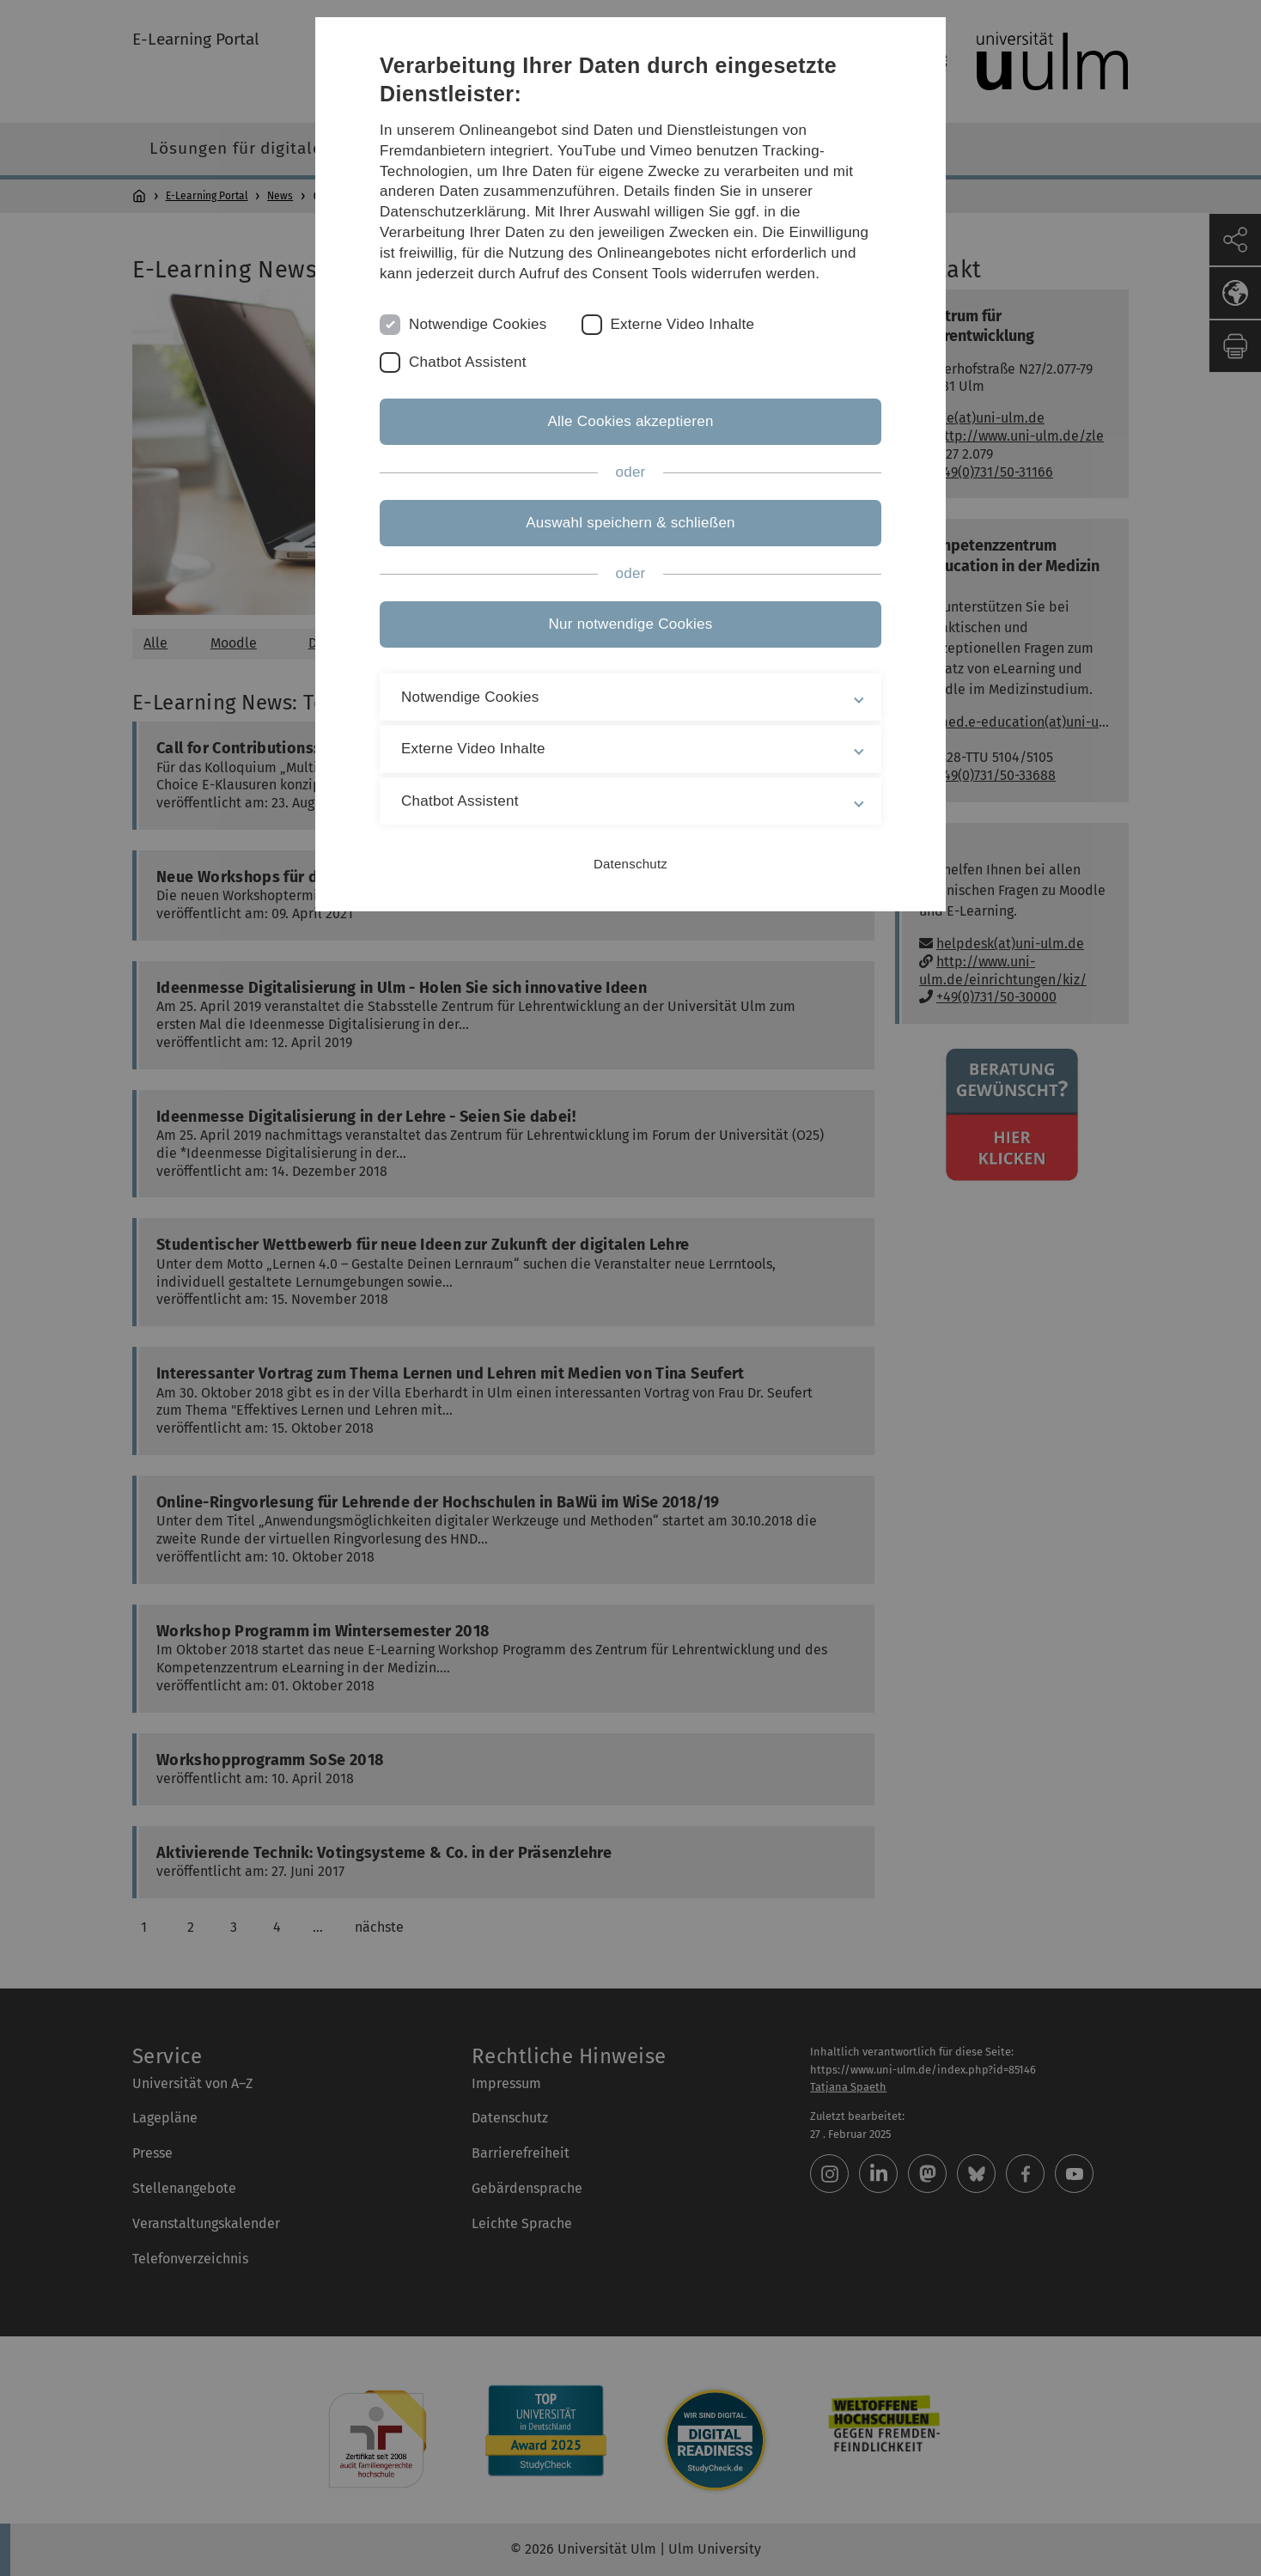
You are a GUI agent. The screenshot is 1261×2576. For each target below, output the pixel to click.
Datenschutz (630, 863)
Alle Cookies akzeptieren (630, 421)
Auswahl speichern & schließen (630, 523)
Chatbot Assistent (468, 362)
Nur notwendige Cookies (631, 624)
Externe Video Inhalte (683, 324)
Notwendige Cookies (478, 324)
